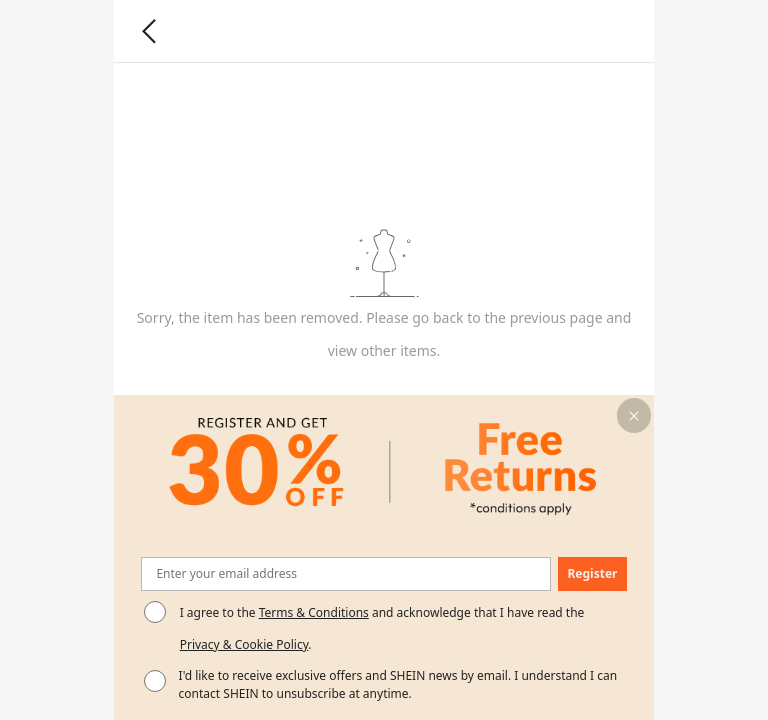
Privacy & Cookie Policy (244, 644)
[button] (634, 415)
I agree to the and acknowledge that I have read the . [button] (382, 628)
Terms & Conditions (314, 612)
